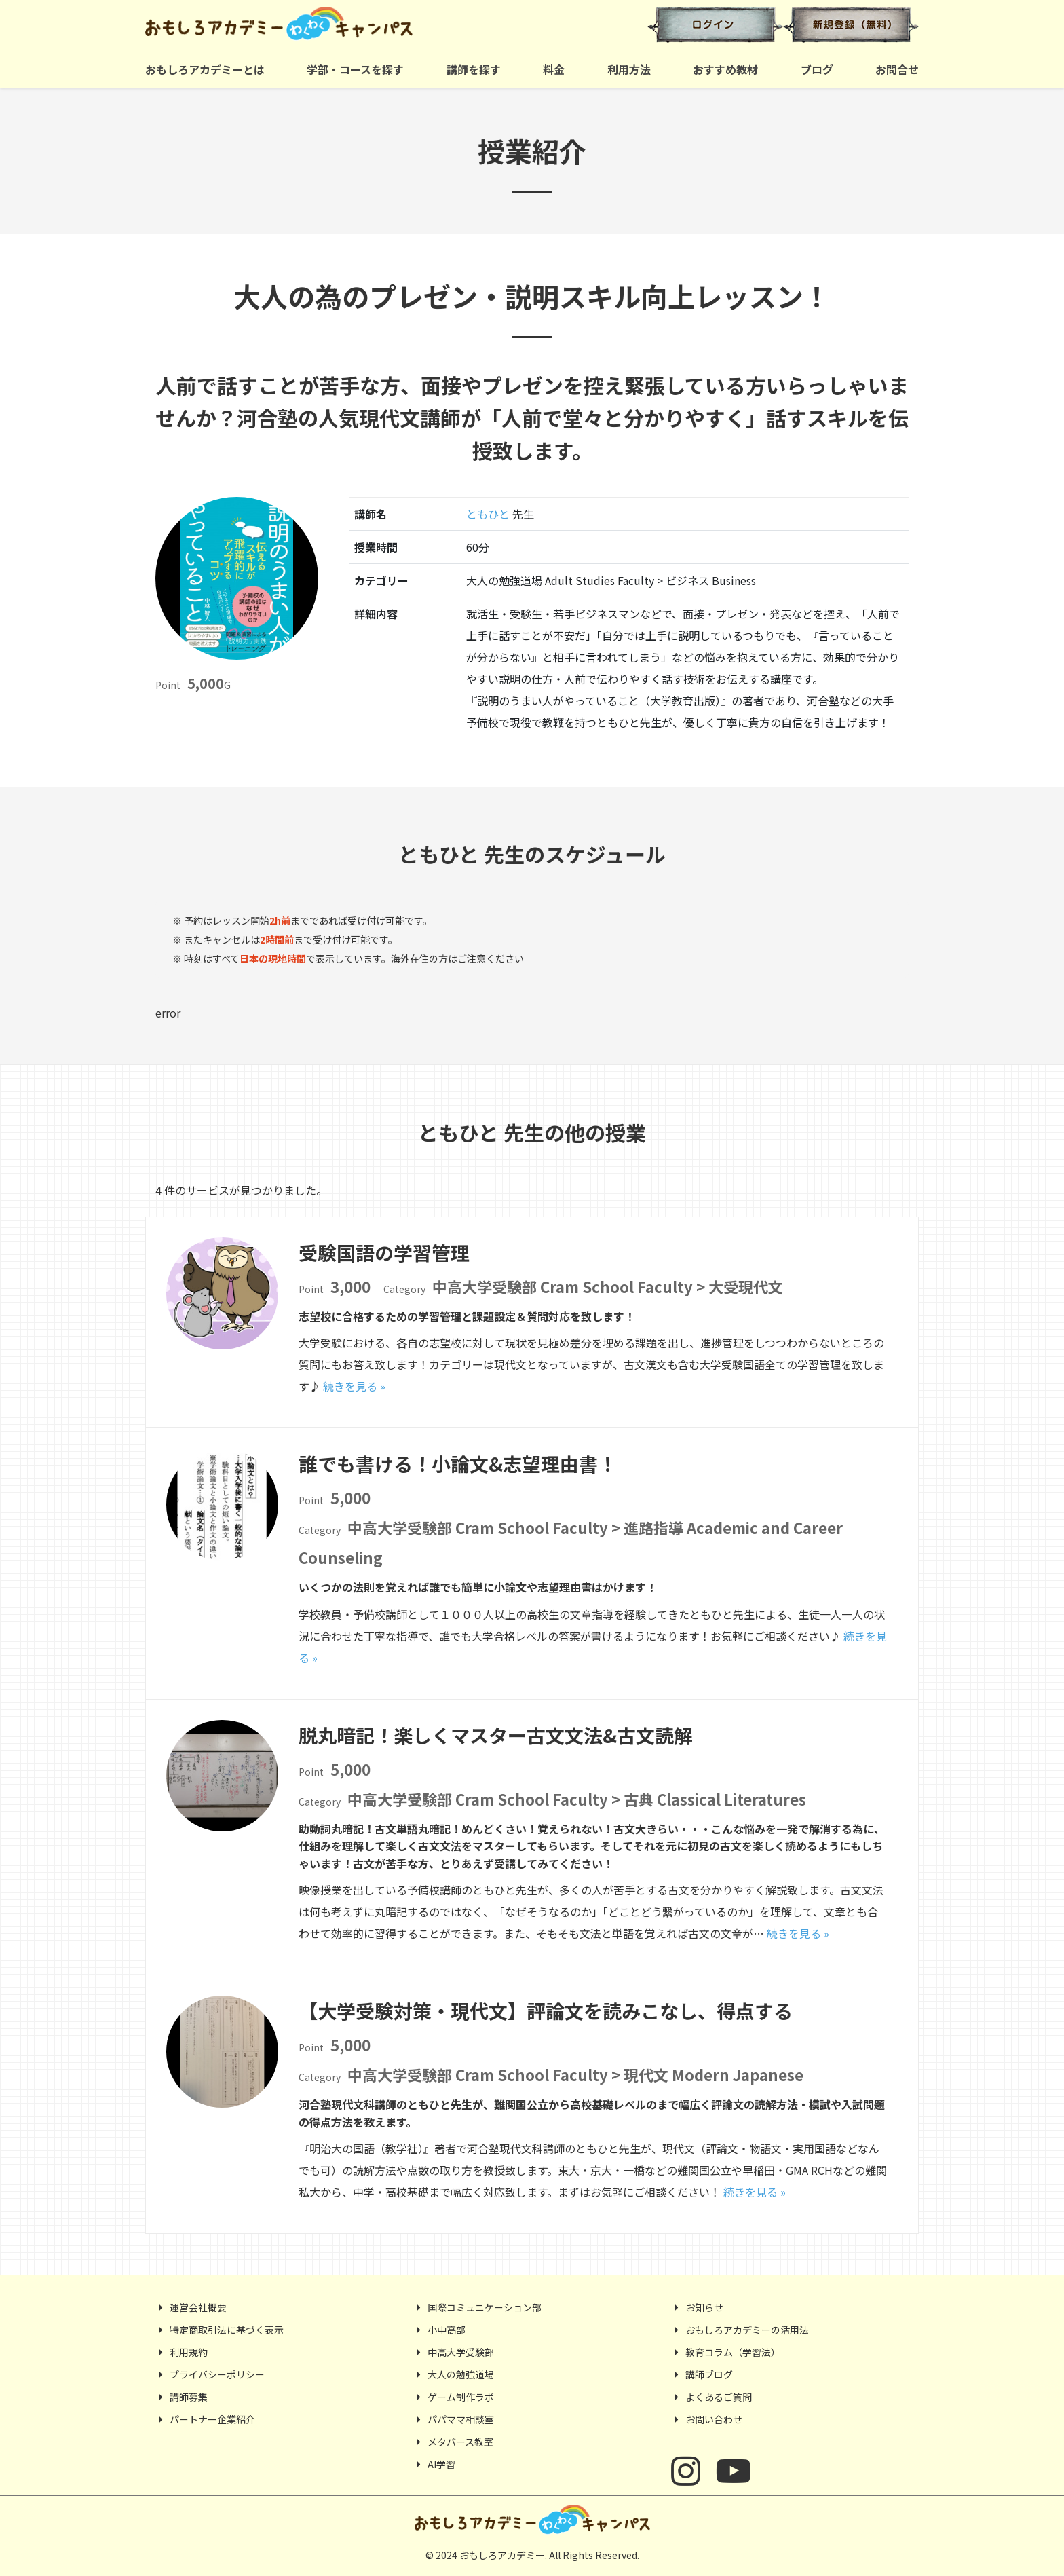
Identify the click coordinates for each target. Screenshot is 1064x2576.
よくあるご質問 (718, 2397)
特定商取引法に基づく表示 (227, 2329)
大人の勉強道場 (461, 2374)
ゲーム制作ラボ (461, 2397)
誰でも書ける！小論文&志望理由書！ (458, 1463)
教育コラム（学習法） (732, 2352)
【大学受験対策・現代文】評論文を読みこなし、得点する (546, 2010)
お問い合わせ (713, 2419)
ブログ (817, 69)
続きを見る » (354, 1386)
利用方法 (629, 69)
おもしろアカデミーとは (205, 69)
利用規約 (189, 2352)
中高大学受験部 (461, 2352)
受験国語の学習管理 (384, 1252)
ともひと (488, 514)
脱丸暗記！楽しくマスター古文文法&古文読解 (496, 1735)
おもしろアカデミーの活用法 (747, 2329)
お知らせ (704, 2307)
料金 (554, 69)
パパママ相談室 (461, 2419)
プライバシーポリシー (217, 2374)
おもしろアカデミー (333, 24)
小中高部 (447, 2329)
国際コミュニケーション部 (485, 2307)
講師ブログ (709, 2374)
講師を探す (473, 69)
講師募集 (189, 2397)
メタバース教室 (460, 2441)
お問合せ (897, 69)
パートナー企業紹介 (212, 2419)
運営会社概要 (198, 2307)
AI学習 (441, 2464)
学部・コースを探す (355, 69)
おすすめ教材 (725, 69)
